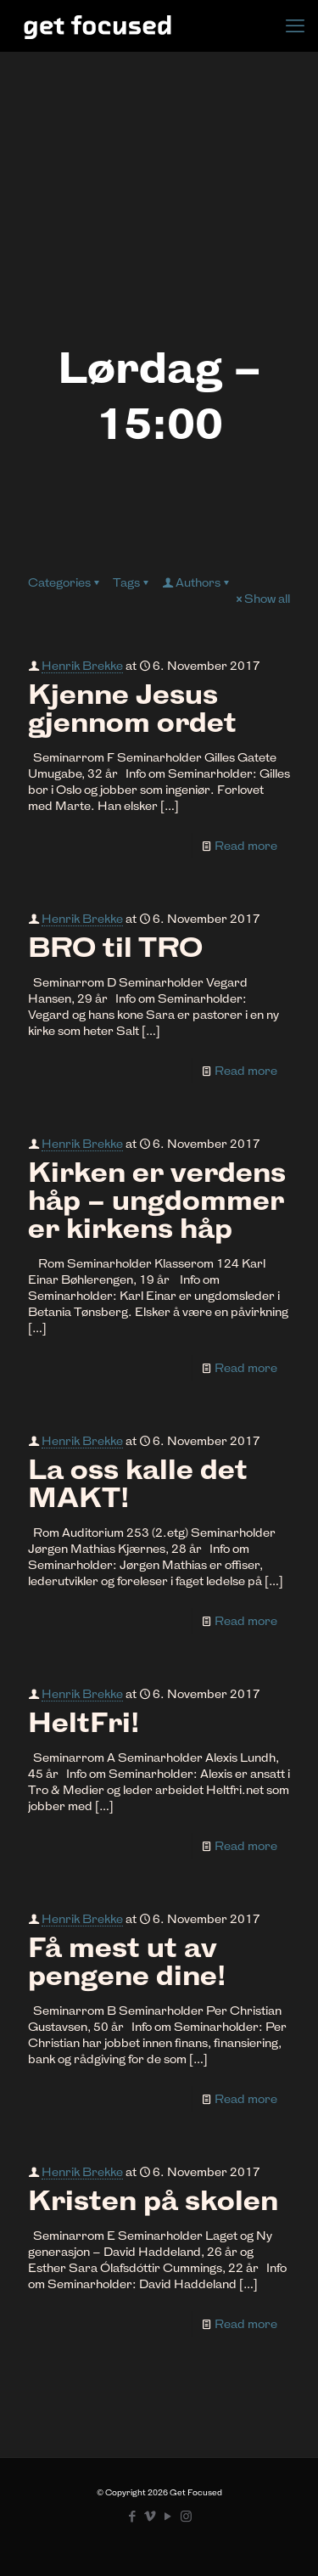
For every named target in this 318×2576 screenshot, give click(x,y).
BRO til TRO (115, 947)
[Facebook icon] (132, 2516)
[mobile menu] (295, 25)
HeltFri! (83, 1723)
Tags (132, 582)
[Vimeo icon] (150, 2516)
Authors (197, 582)
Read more (246, 845)
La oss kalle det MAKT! (138, 1484)
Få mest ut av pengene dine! (127, 1962)
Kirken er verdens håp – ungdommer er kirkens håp (157, 1200)
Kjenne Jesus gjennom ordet (132, 708)
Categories (65, 582)
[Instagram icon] (186, 2516)
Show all (261, 598)
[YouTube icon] (168, 2516)
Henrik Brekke (82, 665)
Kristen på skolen (153, 2201)
